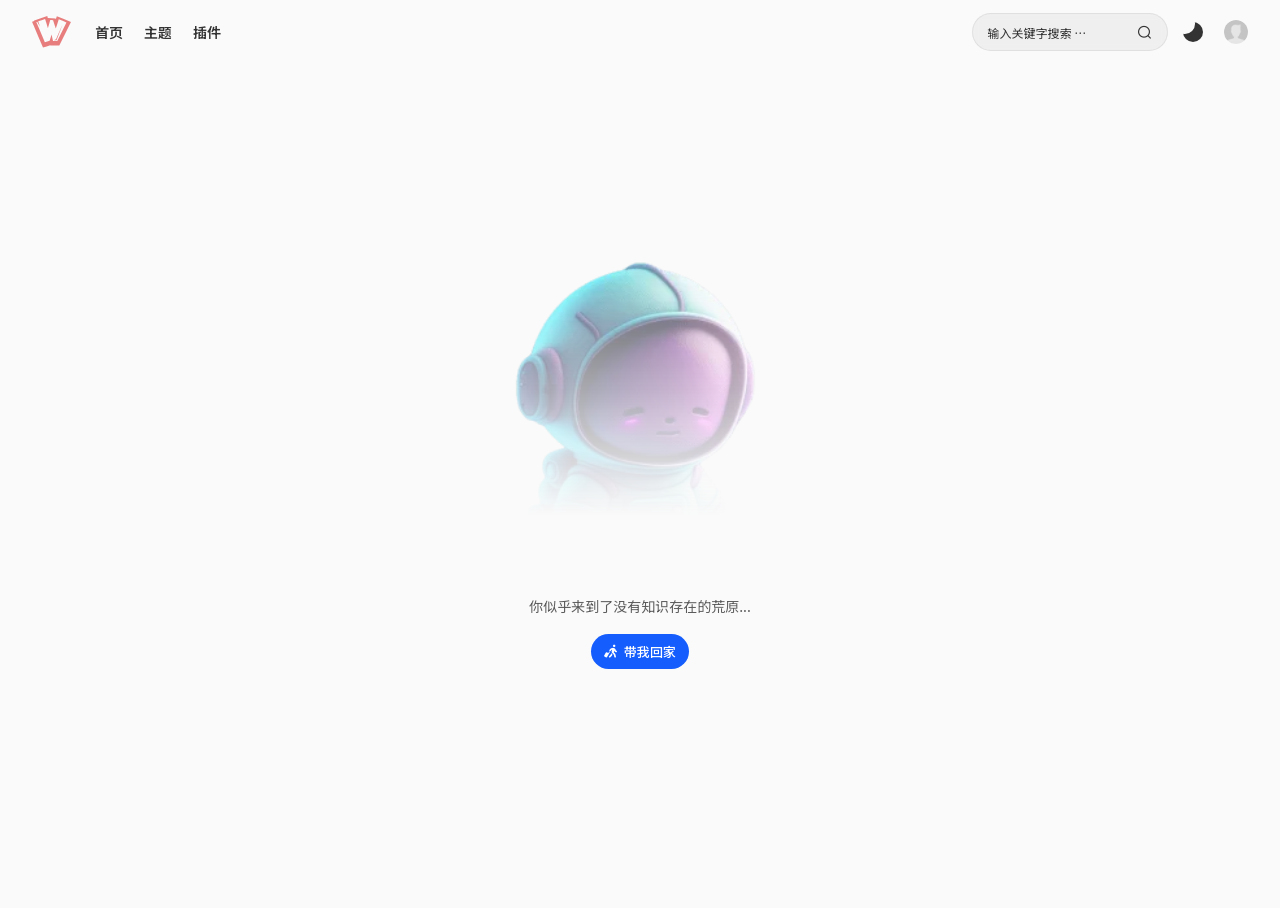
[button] (51, 32)
